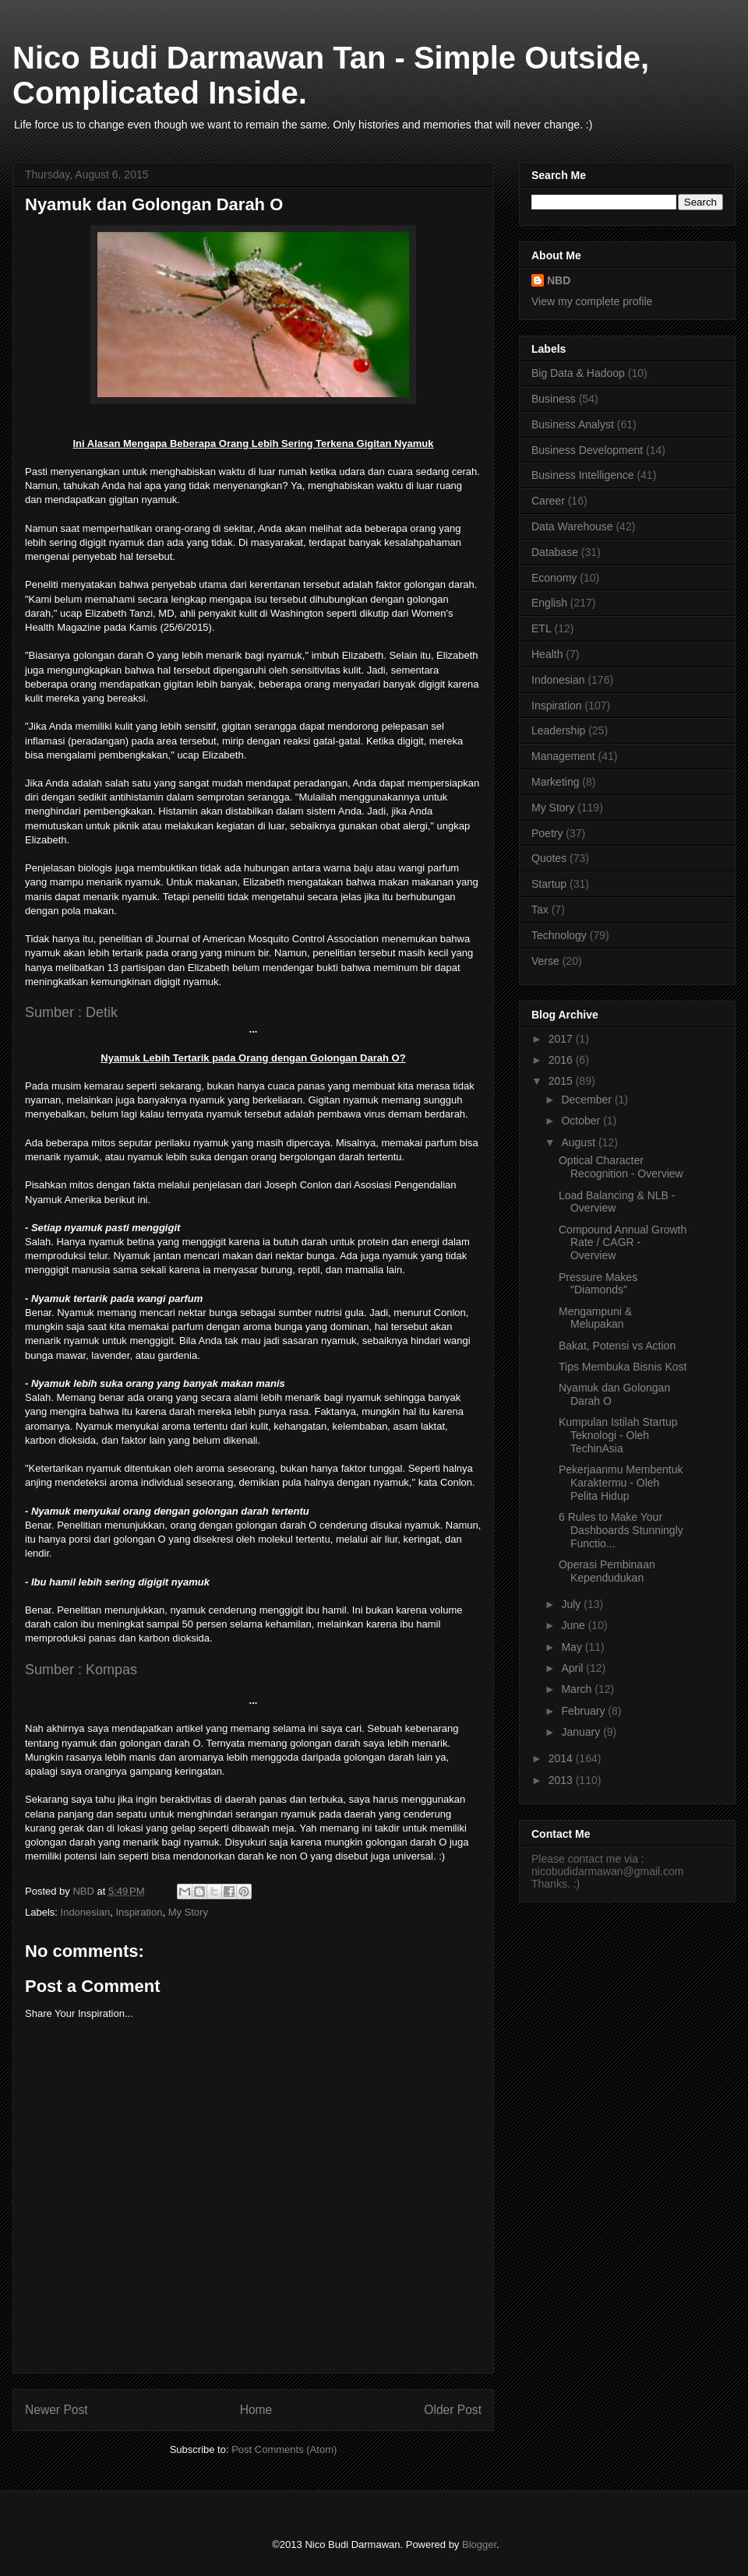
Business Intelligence (582, 475)
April (573, 1668)
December (587, 1099)
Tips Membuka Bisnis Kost (622, 1366)
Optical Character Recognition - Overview (621, 1167)
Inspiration (138, 1912)
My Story (188, 1912)
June (574, 1625)
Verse (545, 961)
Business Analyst (572, 424)
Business (553, 398)
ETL (541, 628)
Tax (540, 909)
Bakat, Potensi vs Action (617, 1345)
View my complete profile (591, 301)
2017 (562, 1039)
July (572, 1604)
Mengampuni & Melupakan (595, 1318)
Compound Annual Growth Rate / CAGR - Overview (622, 1242)
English (549, 602)
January (582, 1732)
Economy (554, 578)
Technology (559, 935)
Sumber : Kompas (81, 1669)
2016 (562, 1060)
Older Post (453, 2409)
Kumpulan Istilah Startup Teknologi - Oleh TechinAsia (618, 1435)
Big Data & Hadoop (578, 373)
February (584, 1711)
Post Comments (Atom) (284, 2449)
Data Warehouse (572, 526)
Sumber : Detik (71, 1012)
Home (256, 2409)
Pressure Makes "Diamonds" (598, 1284)
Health (547, 654)
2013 (562, 1780)
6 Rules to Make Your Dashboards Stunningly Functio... (621, 1530)
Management (563, 756)
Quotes (548, 858)
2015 (562, 1081)
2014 (562, 1758)
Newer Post (56, 2409)
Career (548, 500)
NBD (558, 280)
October (582, 1120)
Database (554, 552)
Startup (548, 884)
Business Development (587, 450)
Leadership (558, 730)
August (579, 1142)
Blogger (479, 2544)
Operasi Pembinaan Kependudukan (607, 1571)
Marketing (555, 782)
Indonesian (86, 1912)
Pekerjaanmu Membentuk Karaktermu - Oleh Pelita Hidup (621, 1482)
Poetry (547, 833)
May (572, 1647)
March (578, 1689)
